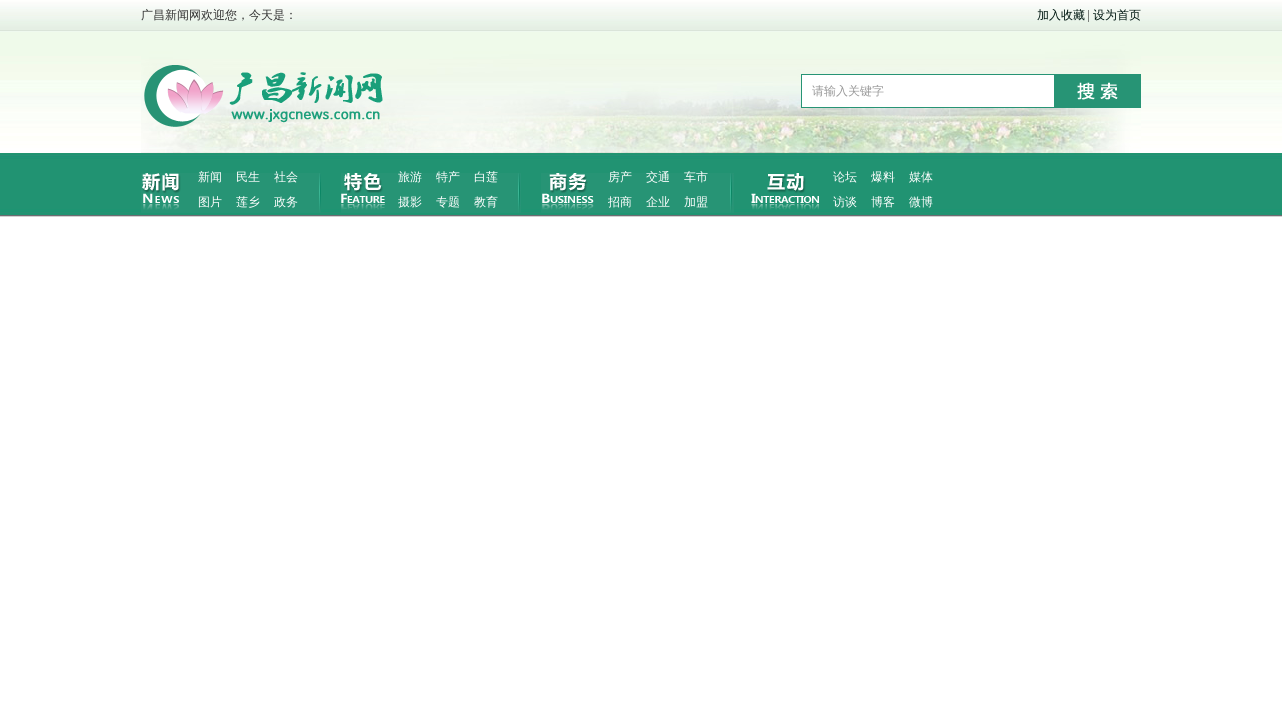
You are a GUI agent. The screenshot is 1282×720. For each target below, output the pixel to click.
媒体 (921, 177)
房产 (620, 177)
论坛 (845, 177)
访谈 (845, 202)
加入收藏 (1061, 15)
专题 (448, 202)
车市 (696, 177)
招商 (620, 202)
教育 (486, 202)
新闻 (210, 177)
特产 (448, 177)
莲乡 (248, 202)
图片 (210, 202)
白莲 (486, 177)
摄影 (410, 202)
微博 (921, 202)
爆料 (883, 177)
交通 (658, 177)
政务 (286, 202)
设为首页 (1117, 15)
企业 (658, 202)
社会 (286, 177)
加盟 (696, 202)
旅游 (410, 177)
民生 (248, 177)
